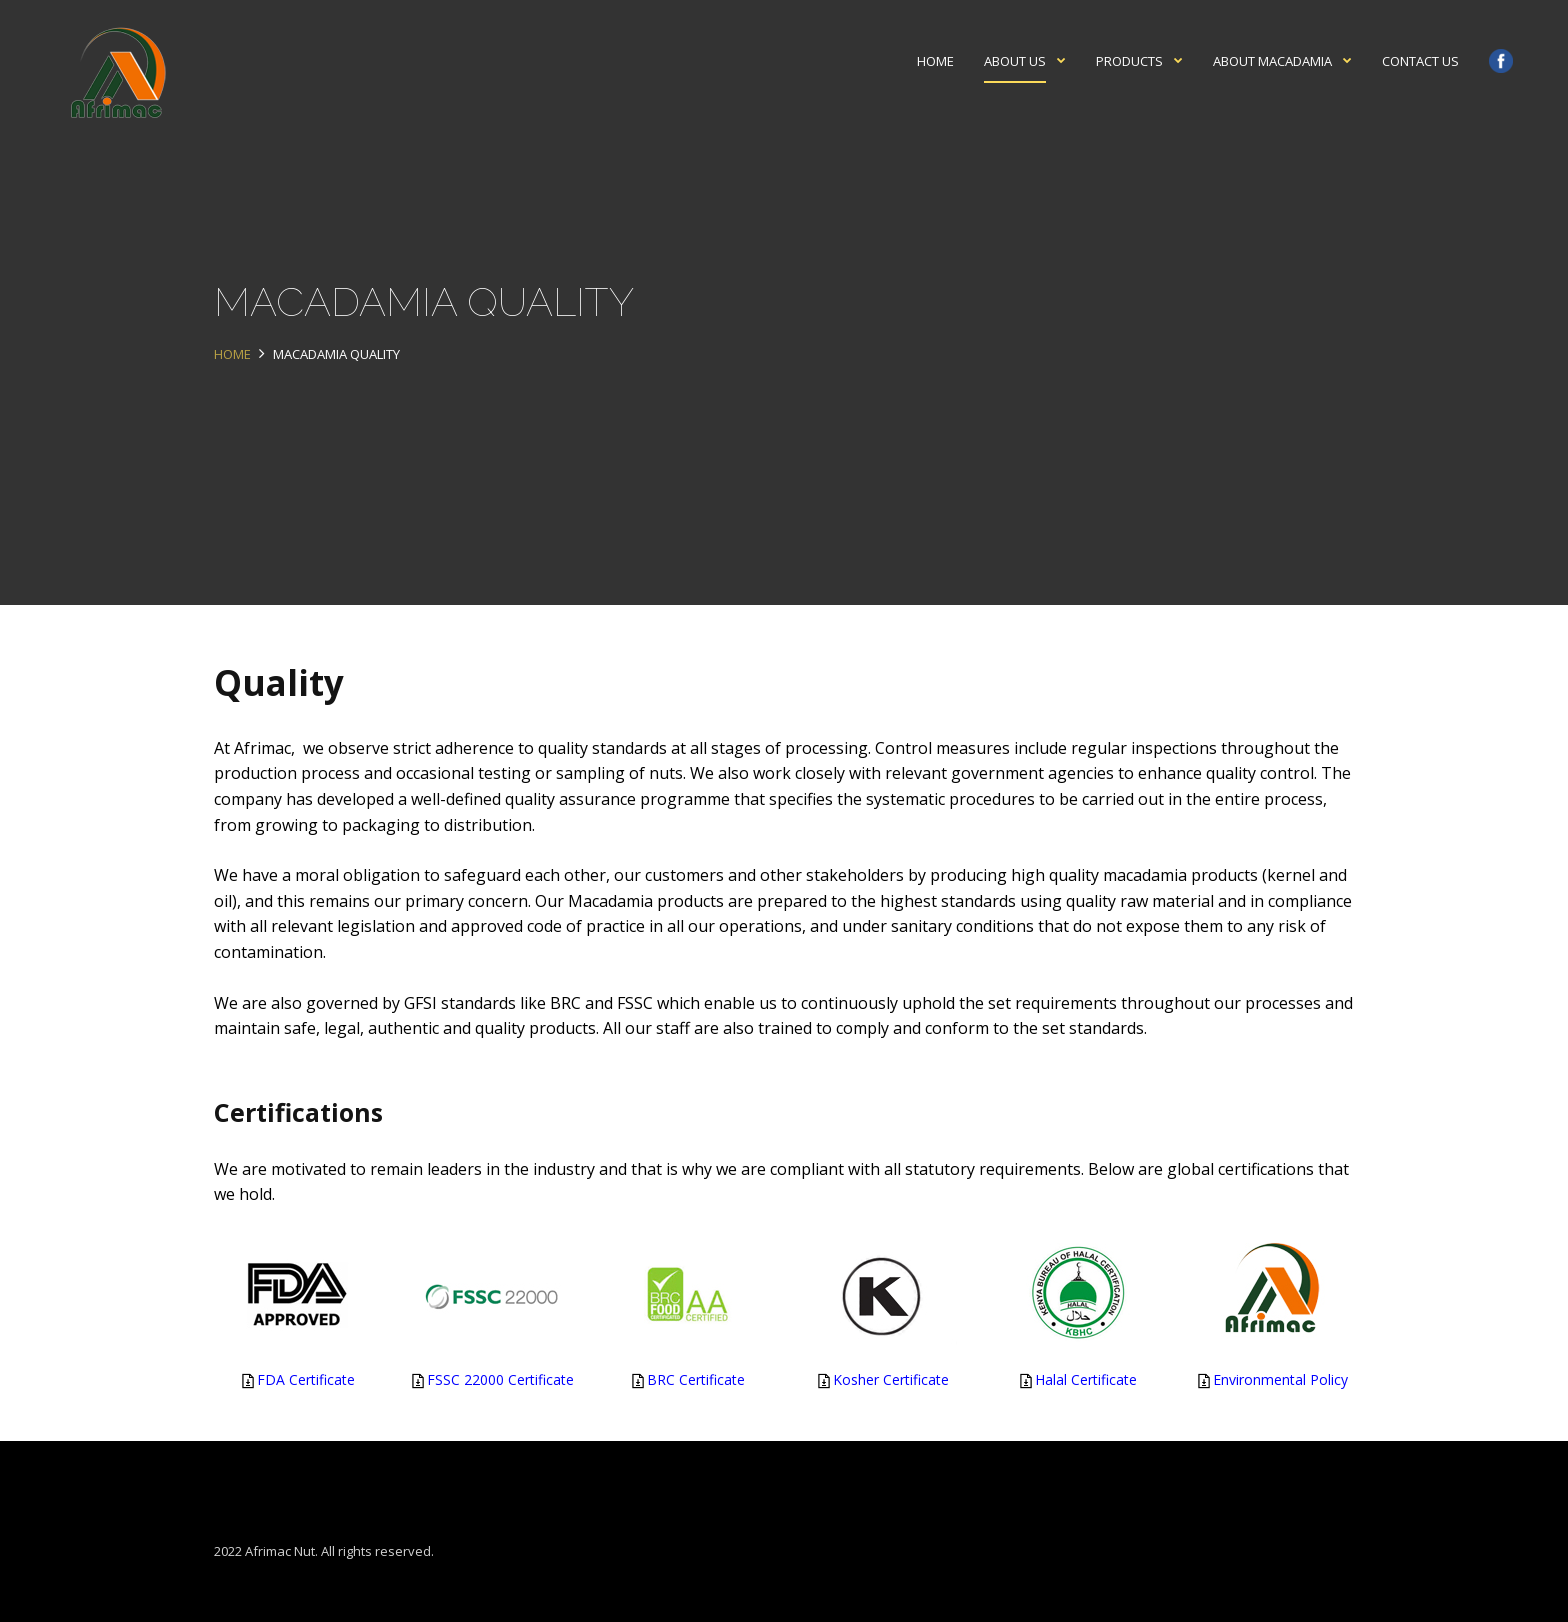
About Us (1015, 61)
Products (1129, 61)
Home (935, 61)
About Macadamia (1272, 61)
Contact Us (1420, 61)
